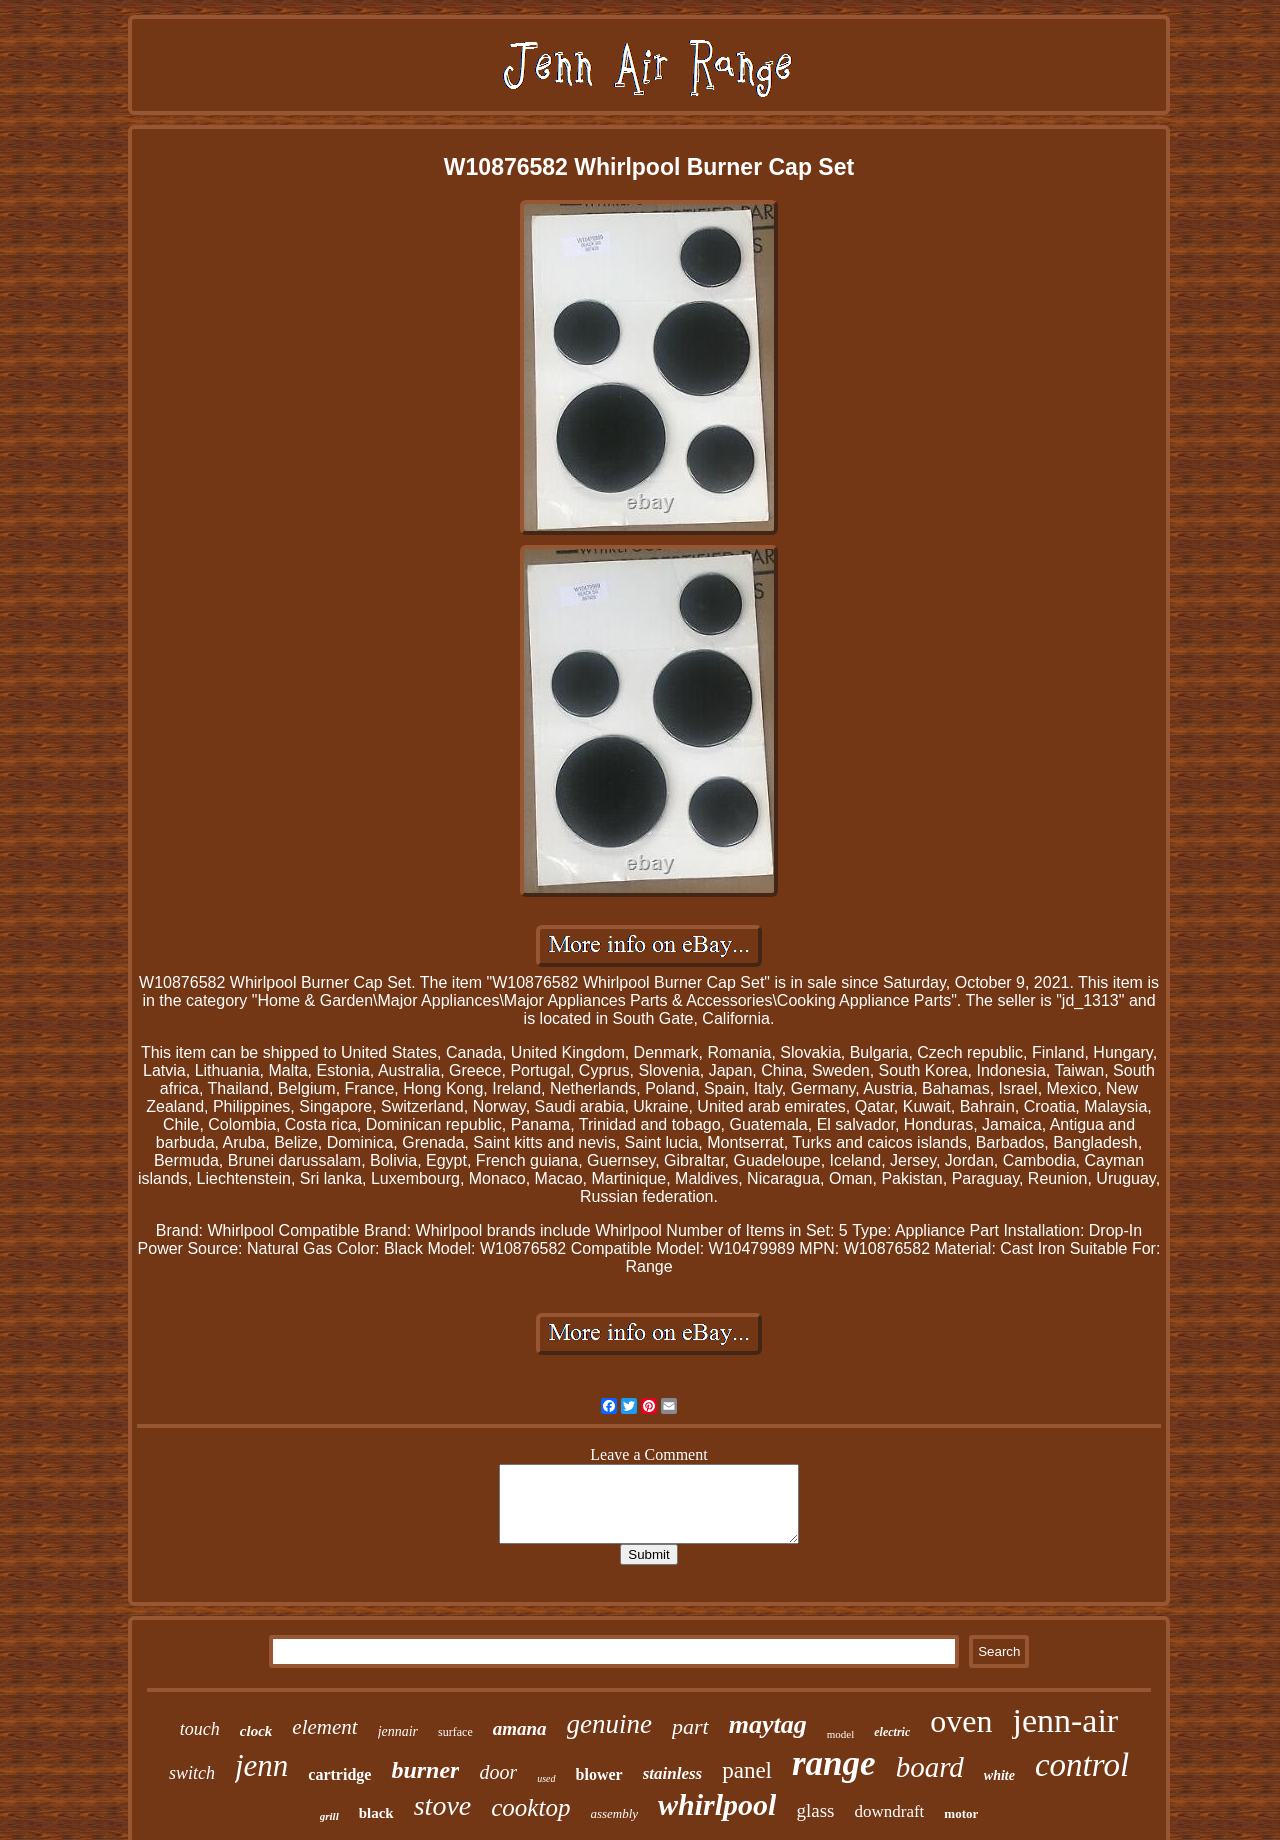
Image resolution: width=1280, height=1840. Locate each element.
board (930, 1767)
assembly (614, 1813)
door (498, 1772)
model (841, 1734)
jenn (261, 1765)
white (999, 1775)
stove (443, 1805)
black (376, 1813)
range (834, 1763)
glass (815, 1810)
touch (200, 1729)
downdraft (889, 1811)
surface (455, 1732)
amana (520, 1728)
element (324, 1727)
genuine (609, 1724)
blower (599, 1774)
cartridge (339, 1774)
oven (961, 1721)
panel (747, 1770)
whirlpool (717, 1804)
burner (425, 1770)
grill (329, 1816)
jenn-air (1065, 1720)
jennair (398, 1731)
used (546, 1778)
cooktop (530, 1807)
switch (192, 1773)
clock (256, 1731)
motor (961, 1813)
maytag (768, 1724)
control (1082, 1765)
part (690, 1726)
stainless (673, 1773)
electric (892, 1732)
